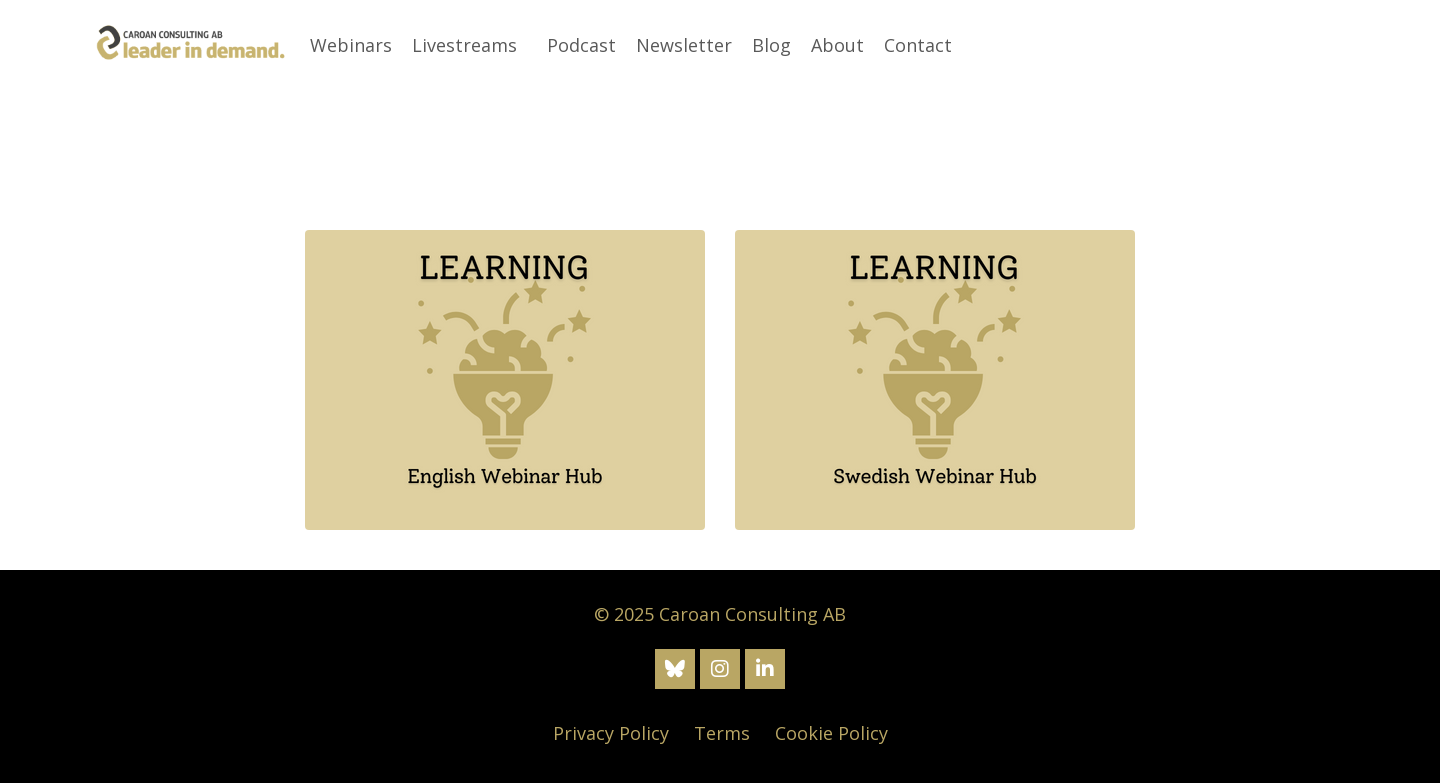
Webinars (351, 45)
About (837, 45)
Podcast (581, 45)
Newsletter (684, 45)
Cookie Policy (831, 733)
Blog (771, 45)
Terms (722, 733)
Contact (918, 45)
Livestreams (464, 45)
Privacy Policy (611, 733)
